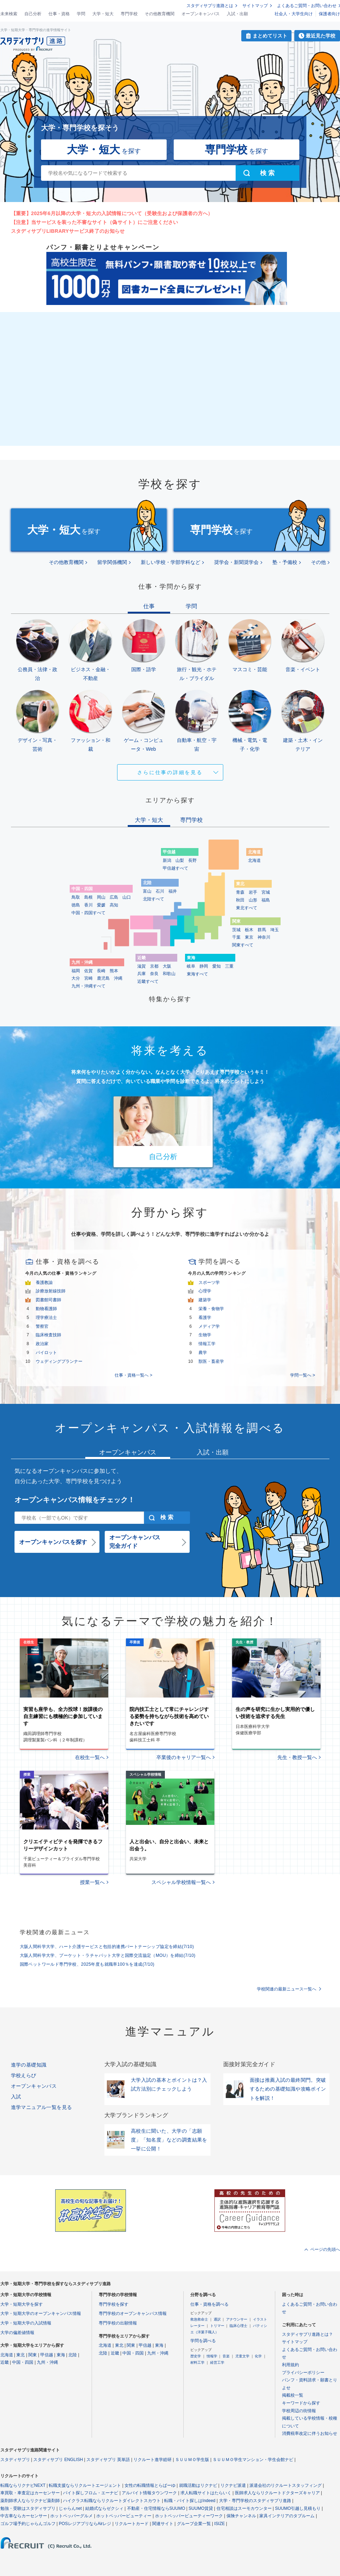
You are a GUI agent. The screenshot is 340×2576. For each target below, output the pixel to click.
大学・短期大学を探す (21, 2304)
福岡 (75, 970)
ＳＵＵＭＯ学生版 (192, 2459)
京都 (154, 966)
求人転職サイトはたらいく (205, 2492)
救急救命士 (199, 2319)
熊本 (114, 970)
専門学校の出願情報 (118, 2323)
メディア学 (209, 1326)
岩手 (253, 892)
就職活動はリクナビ (198, 2485)
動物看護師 (46, 1308)
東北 (20, 2354)
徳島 (75, 905)
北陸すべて (153, 899)
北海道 (254, 860)
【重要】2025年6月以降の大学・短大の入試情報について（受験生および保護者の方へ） (112, 213)
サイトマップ (255, 6)
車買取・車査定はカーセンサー (30, 2492)
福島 (265, 900)
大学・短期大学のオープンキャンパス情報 (40, 2313)
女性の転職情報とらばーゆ (150, 2485)
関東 (32, 2354)
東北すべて (246, 907)
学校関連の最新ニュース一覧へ (286, 1989)
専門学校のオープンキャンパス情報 (133, 2313)
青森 (240, 892)
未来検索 (8, 13)
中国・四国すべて (88, 912)
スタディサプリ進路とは (209, 6)
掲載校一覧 (292, 2395)
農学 (202, 1352)
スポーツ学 (209, 1282)
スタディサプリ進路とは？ (307, 2334)
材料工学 (197, 2362)
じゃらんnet (70, 2508)
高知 (114, 905)
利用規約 (290, 2364)
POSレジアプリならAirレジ (85, 2523)
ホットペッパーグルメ (71, 2515)
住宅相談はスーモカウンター (244, 2508)
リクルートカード (132, 2523)
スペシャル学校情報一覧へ (181, 1882)
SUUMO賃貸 (201, 2508)
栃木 (249, 929)
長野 (192, 860)
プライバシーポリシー (303, 2372)
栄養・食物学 (211, 1308)
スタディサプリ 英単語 (108, 2459)
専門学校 (129, 13)
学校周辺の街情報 (299, 2410)
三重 (229, 966)
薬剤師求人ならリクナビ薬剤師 (30, 2500)
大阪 (167, 966)
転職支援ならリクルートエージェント (85, 2485)
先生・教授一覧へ (297, 1757)
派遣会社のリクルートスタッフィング (285, 2485)
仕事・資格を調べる (209, 2304)
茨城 (236, 929)
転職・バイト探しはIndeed (189, 2500)
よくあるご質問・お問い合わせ (306, 6)
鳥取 (75, 897)
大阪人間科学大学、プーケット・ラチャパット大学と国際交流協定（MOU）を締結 (108, 1955)
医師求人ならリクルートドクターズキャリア (277, 2492)
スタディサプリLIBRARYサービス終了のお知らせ (68, 231)
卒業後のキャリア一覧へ (183, 1757)
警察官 (42, 1326)
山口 (126, 897)
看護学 (204, 1317)
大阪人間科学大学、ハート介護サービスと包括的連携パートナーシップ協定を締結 (107, 1946)
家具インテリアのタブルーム (287, 2515)
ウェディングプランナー (59, 1361)
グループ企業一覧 (194, 2523)
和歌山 (169, 973)
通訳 (217, 2319)
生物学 (204, 1334)
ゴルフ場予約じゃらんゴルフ (28, 2523)
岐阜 (191, 966)
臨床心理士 (238, 2326)
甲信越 (46, 2354)
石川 (160, 891)
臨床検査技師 (48, 1334)
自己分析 (32, 13)
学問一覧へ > (302, 1375)
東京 (249, 937)
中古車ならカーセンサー (23, 2515)
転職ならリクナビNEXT (23, 2485)
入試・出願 (237, 13)
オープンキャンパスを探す (53, 1542)
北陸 (72, 2354)
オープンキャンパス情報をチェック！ (75, 1500)
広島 (114, 897)
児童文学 (242, 2356)
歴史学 (195, 2356)
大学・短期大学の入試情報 (25, 2323)
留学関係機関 (112, 562)
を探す (104, 149)
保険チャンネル (241, 2515)
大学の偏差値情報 (17, 2332)
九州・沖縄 (47, 2362)
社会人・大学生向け (294, 13)
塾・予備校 (284, 562)
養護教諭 (44, 1282)
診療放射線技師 (50, 1291)
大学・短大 (103, 13)
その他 (318, 562)
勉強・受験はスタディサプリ (28, 2508)
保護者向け (329, 13)
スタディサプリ (15, 2459)
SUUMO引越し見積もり (298, 2508)
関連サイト (162, 2523)
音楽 (226, 2356)
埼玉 (274, 929)
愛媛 (101, 905)
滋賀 (141, 966)
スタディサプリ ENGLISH (58, 2459)
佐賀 (88, 970)
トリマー (217, 2326)
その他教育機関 (159, 13)
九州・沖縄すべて (88, 986)
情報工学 (206, 1343)
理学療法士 (46, 1317)
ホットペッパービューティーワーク (189, 2515)
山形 (253, 900)
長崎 (101, 970)
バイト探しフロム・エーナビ (90, 2492)
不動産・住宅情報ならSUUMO (156, 2508)
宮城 (265, 892)
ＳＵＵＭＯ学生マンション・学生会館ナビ (253, 2459)
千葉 (236, 937)
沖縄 (118, 978)
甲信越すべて (175, 868)
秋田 (240, 900)
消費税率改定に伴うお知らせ (309, 2433)
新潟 (167, 860)
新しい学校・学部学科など (170, 562)
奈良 (154, 973)
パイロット (46, 1352)
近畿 (4, 2362)
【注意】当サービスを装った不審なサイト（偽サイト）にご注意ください (94, 222)
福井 (172, 891)
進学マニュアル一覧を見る (41, 2107)
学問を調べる (203, 2340)
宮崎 (88, 978)
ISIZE (219, 2523)
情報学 (212, 2356)
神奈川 (264, 937)
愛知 (216, 966)
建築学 (204, 1299)
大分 (75, 978)
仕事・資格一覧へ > (133, 1375)
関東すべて (242, 945)
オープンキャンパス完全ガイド (134, 1541)
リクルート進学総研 (152, 2459)
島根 (88, 897)
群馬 (262, 929)
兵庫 (141, 973)
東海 (61, 2354)
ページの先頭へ (325, 2249)
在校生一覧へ (90, 1757)
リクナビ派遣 (233, 2485)
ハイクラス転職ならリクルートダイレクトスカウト (112, 2500)
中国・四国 (22, 2362)
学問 (81, 13)
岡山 (101, 897)
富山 (147, 891)
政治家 (42, 1343)
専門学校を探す (113, 2304)
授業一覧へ (92, 1882)
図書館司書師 (48, 1299)
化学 (258, 2356)
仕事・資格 (59, 13)
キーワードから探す (301, 2403)
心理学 (204, 1291)
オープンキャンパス (200, 13)
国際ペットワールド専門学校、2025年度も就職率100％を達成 (87, 1964)
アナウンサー (236, 2319)
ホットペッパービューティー (123, 2515)
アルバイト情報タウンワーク (149, 2492)
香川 (88, 905)
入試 (16, 2096)
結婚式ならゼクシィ (104, 2508)
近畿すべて (148, 981)
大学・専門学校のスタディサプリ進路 (255, 2500)
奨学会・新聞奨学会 (236, 562)
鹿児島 (103, 978)
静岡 (204, 966)
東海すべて (197, 974)
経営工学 (217, 2362)
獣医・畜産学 (211, 1361)
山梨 (179, 860)
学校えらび (23, 2075)
